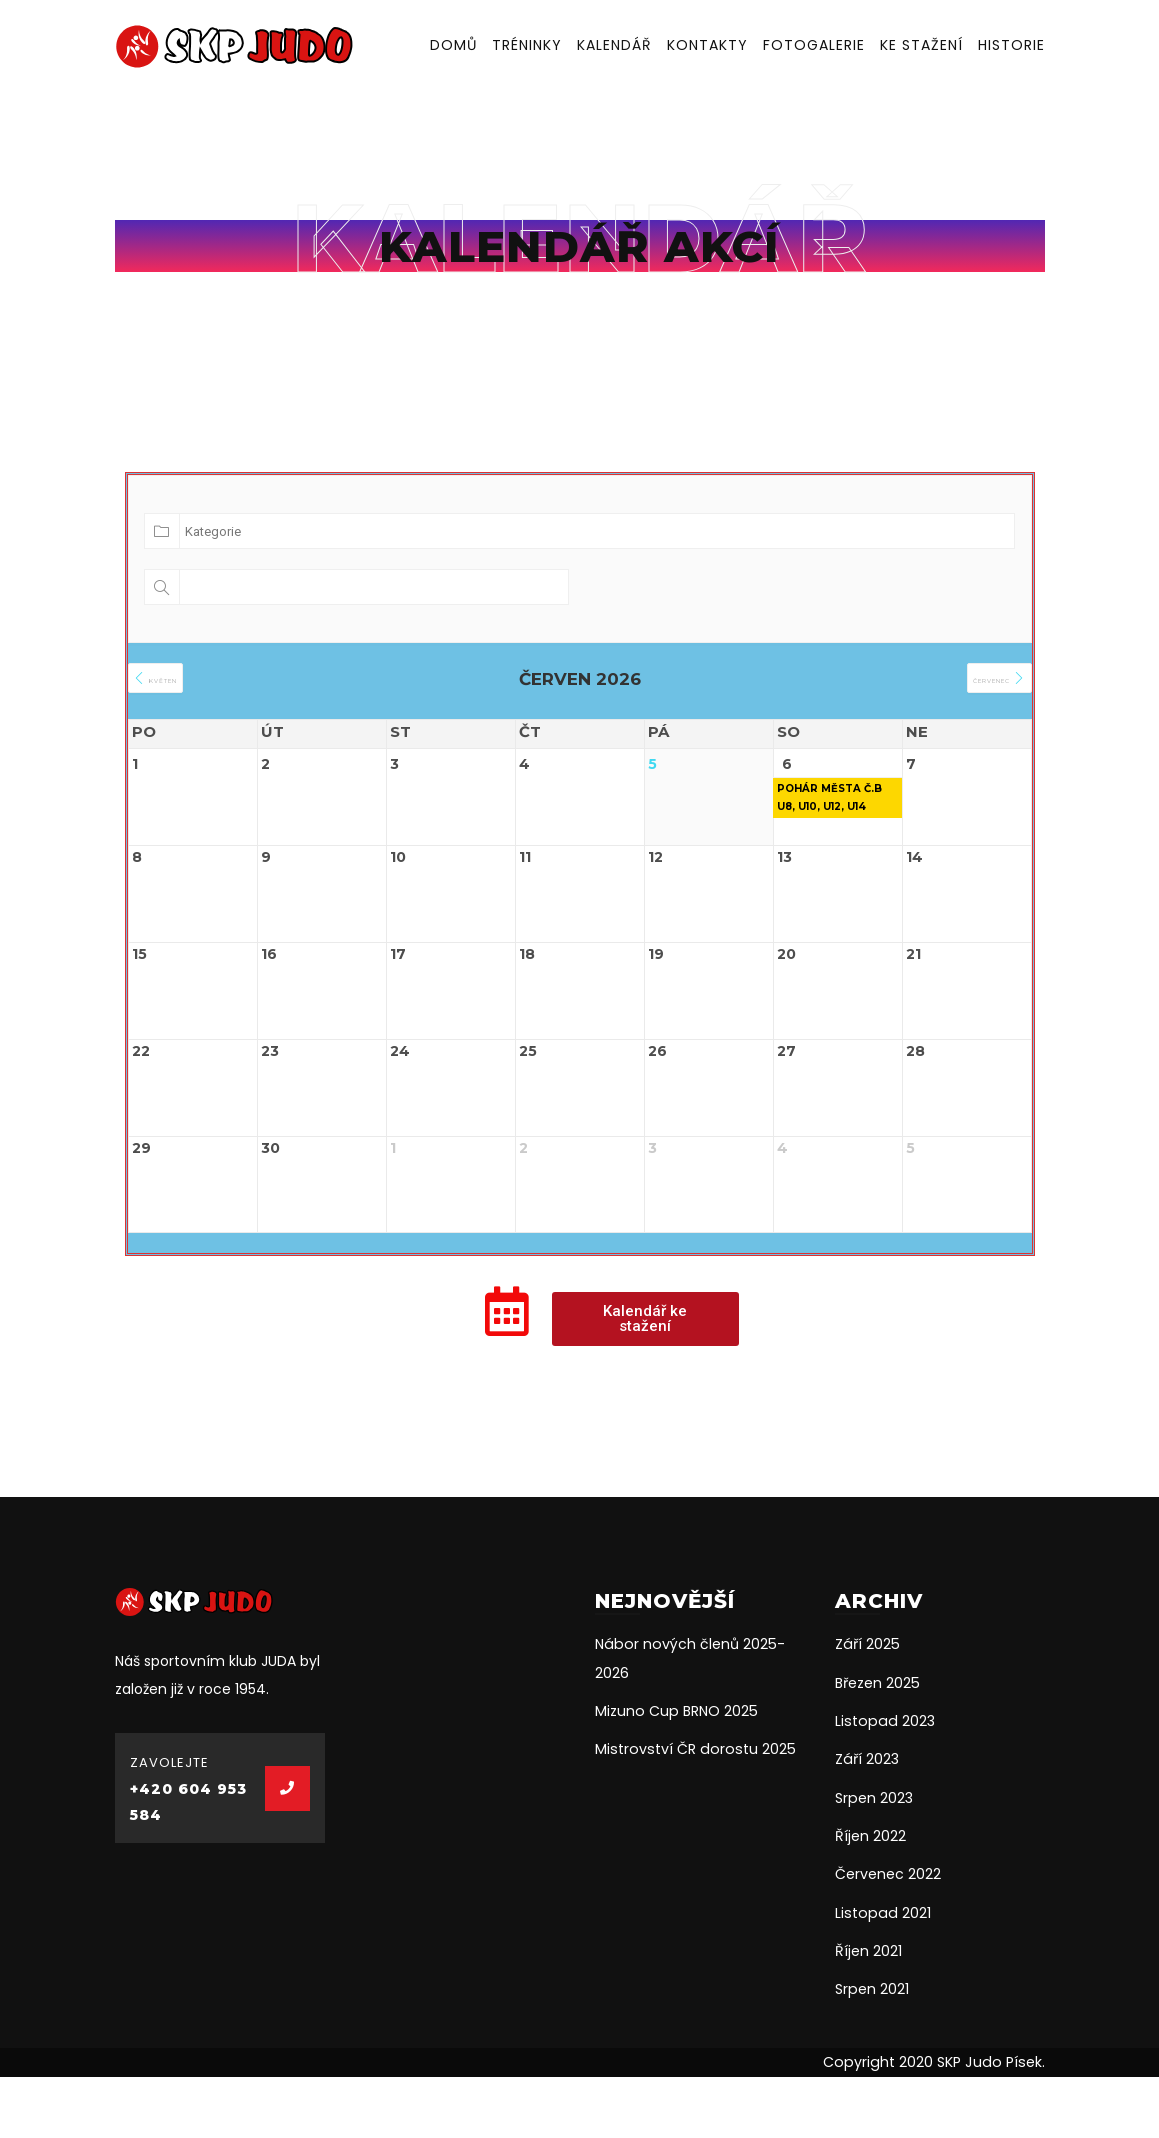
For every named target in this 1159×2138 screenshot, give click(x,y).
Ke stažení (921, 45)
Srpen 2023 (873, 1862)
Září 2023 (866, 1824)
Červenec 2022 (888, 1938)
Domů (453, 45)
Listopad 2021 (880, 1976)
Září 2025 (866, 1710)
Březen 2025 (877, 1748)
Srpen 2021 (871, 2052)
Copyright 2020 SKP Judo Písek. (937, 2125)
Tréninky (527, 45)
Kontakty (707, 45)
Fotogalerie (814, 45)
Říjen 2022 (870, 1900)
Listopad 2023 (882, 1786)
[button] (645, 1385)
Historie (1011, 45)
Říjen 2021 (868, 2014)
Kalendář (614, 45)
